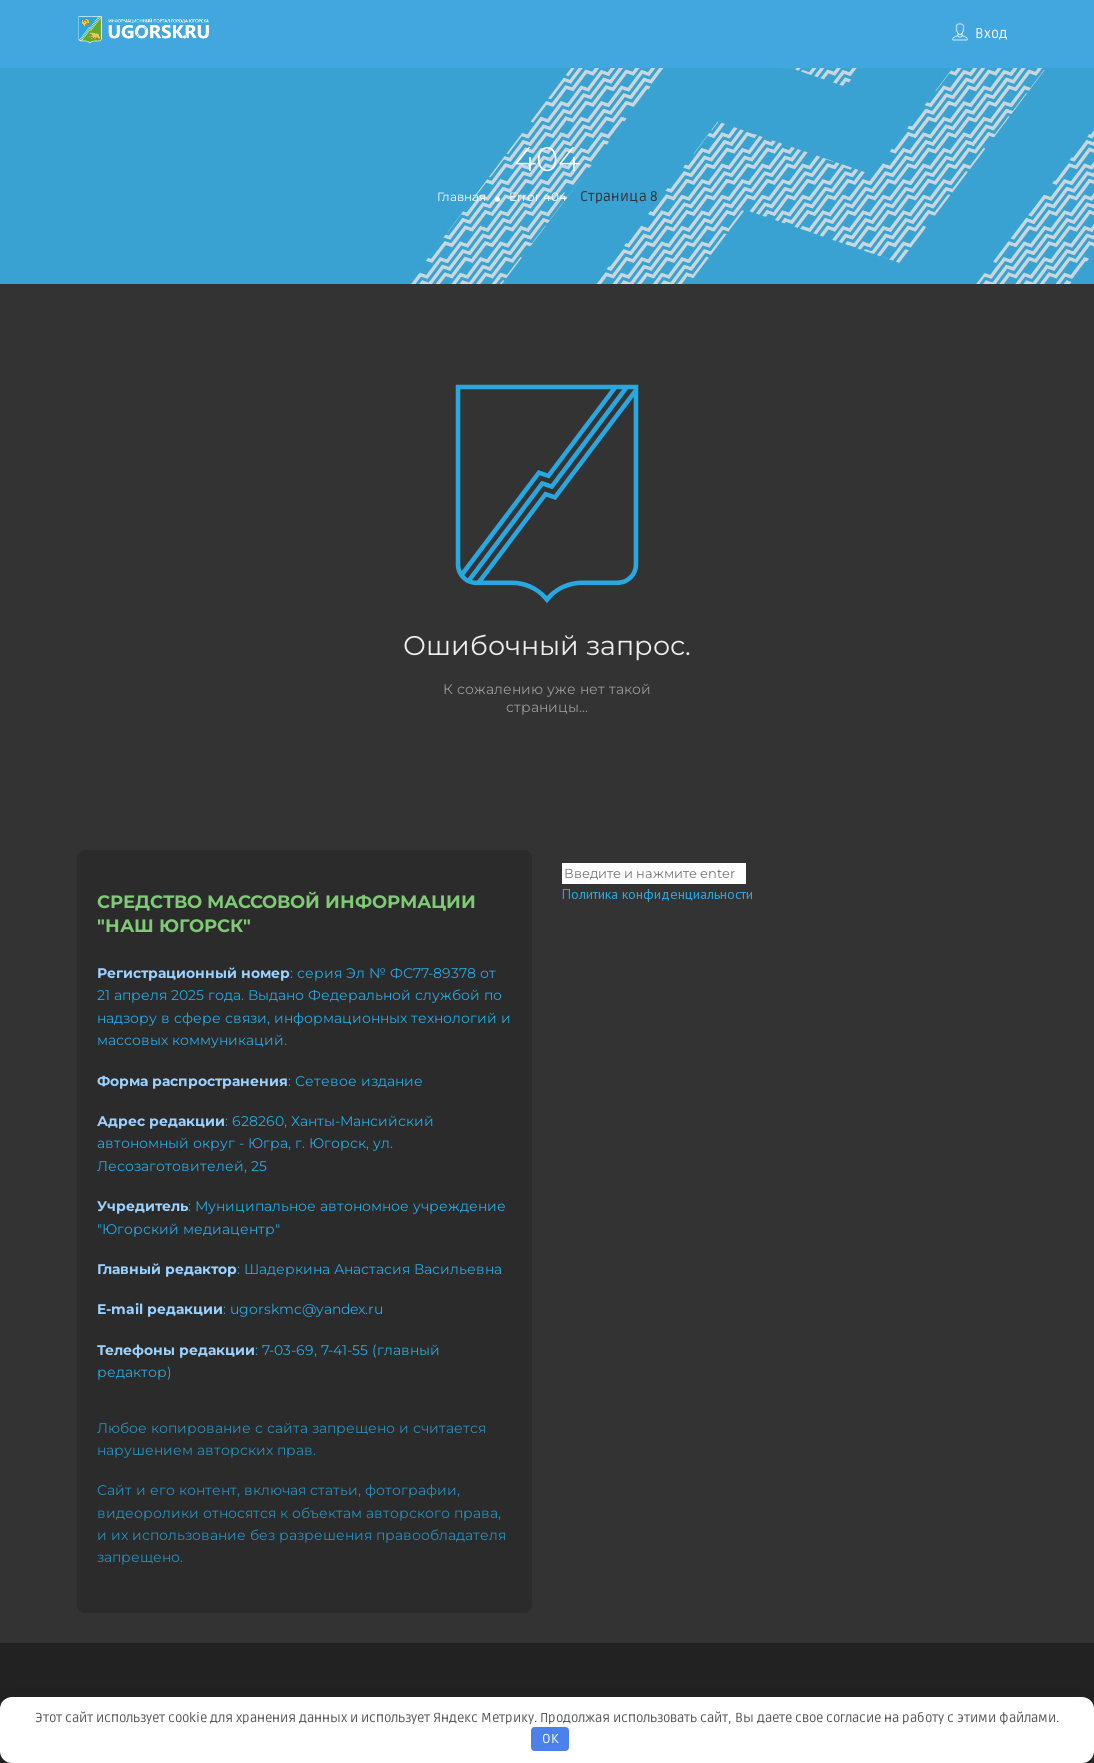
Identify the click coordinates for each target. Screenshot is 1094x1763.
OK (550, 1739)
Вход (991, 33)
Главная (461, 196)
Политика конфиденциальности (657, 894)
